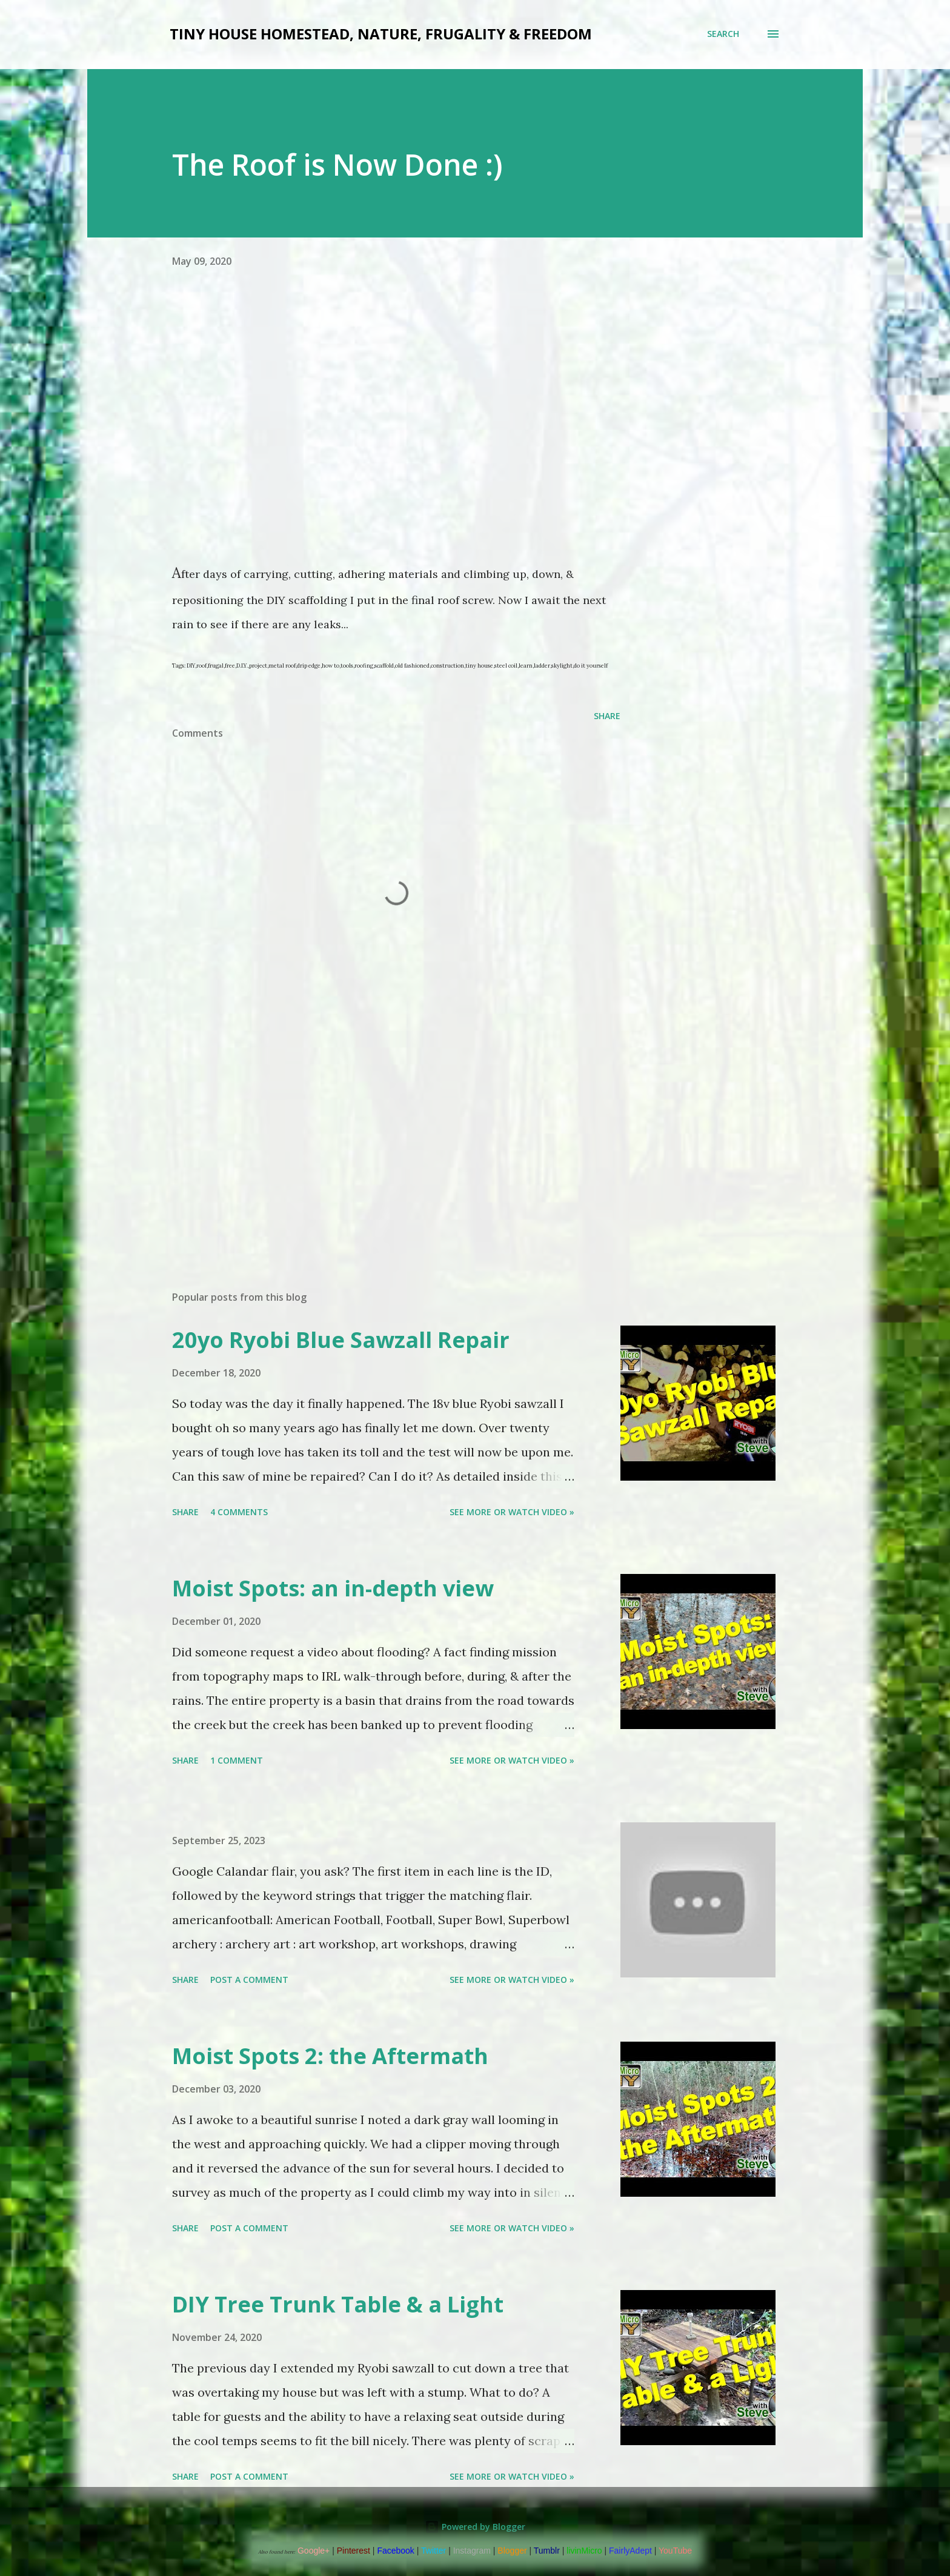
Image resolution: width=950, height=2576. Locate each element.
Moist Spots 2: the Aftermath (330, 2056)
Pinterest (353, 2550)
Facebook (395, 2550)
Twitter (433, 2550)
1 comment (236, 1760)
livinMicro (584, 2550)
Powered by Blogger (475, 2526)
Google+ (313, 2550)
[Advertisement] (377, 1139)
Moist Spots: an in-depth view (333, 1588)
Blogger (511, 2550)
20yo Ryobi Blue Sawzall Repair (341, 1340)
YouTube (675, 2550)
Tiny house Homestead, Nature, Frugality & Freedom (381, 34)
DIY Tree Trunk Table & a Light (337, 2304)
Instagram (472, 2550)
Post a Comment (249, 1979)
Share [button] (607, 716)
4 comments (239, 1512)
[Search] (723, 34)
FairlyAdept (630, 2550)
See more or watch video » (512, 1512)
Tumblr (547, 2550)
